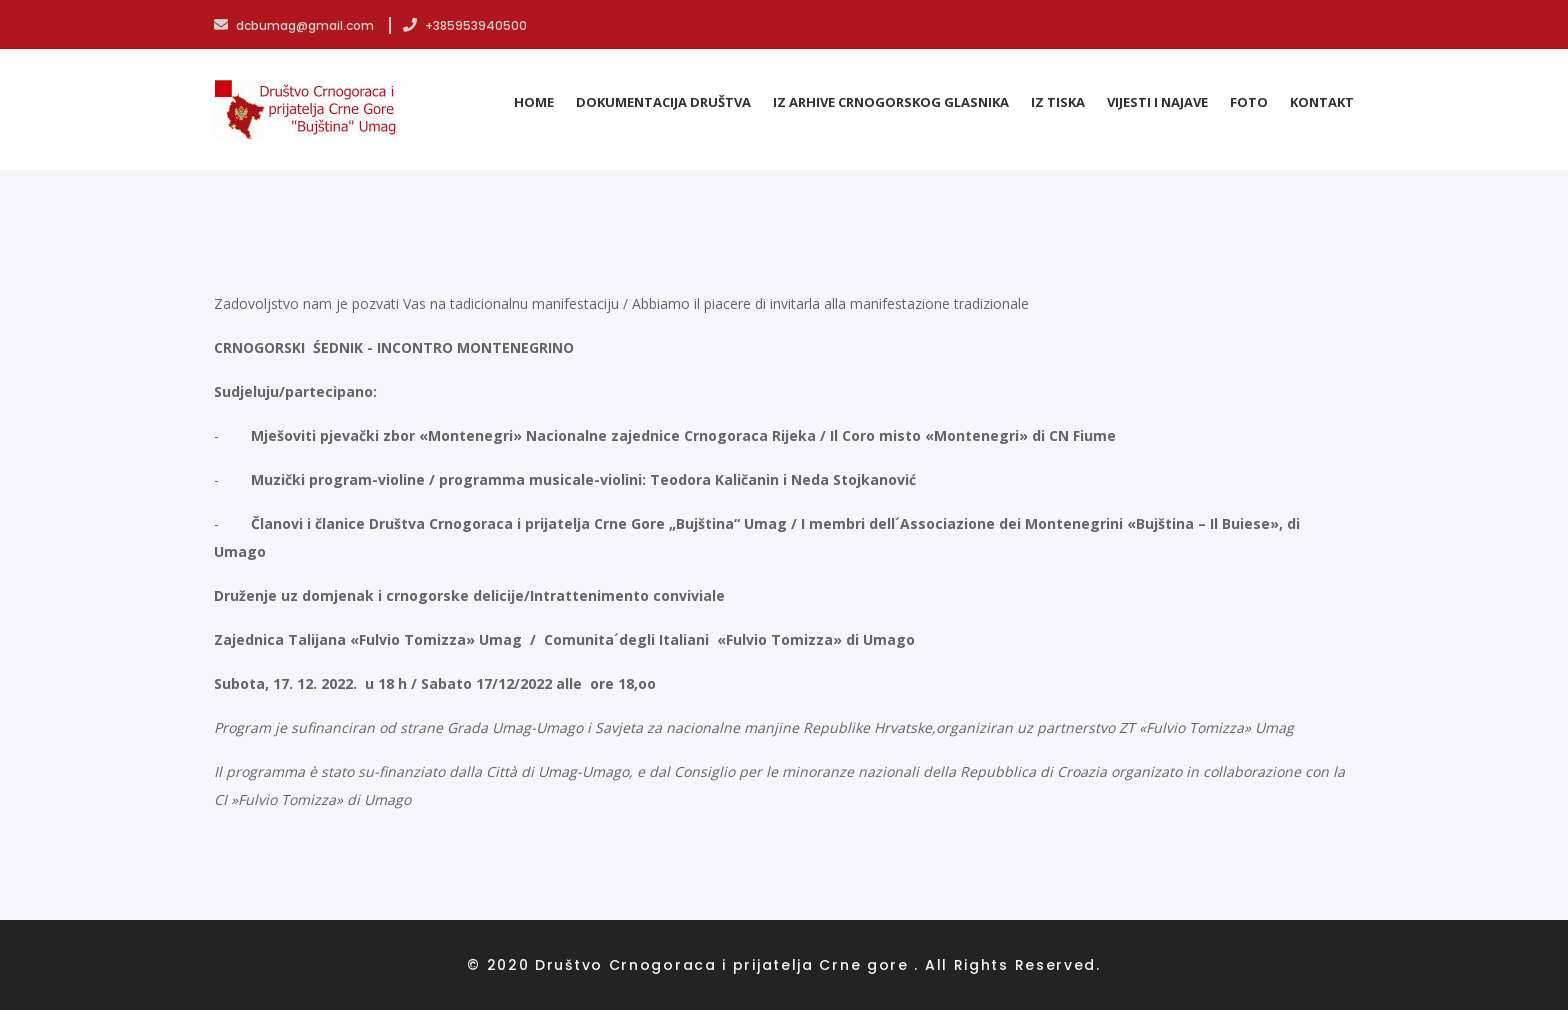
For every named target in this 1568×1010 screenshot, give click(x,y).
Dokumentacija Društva (663, 102)
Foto (1249, 102)
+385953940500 (465, 25)
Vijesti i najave (1157, 102)
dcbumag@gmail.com (295, 25)
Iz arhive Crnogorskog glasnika (891, 102)
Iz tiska (1058, 102)
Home (534, 102)
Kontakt (1322, 102)
